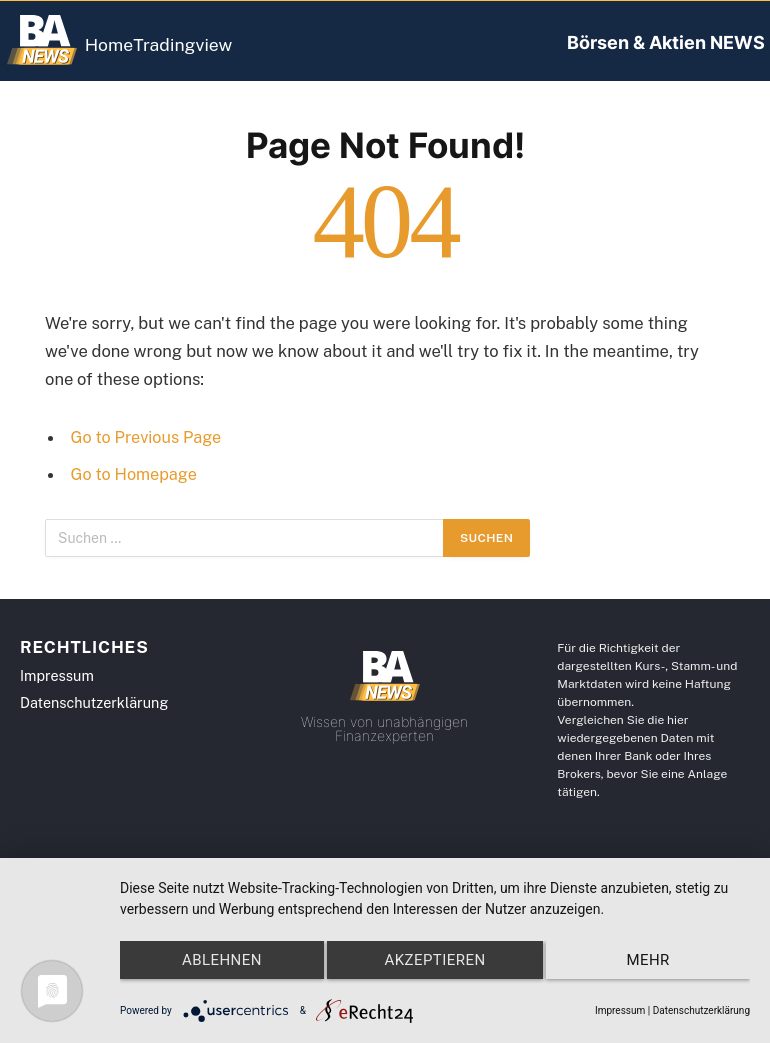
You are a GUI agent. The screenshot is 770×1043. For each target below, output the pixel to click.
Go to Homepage (135, 474)
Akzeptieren (434, 972)
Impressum (620, 1010)
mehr (656, 972)
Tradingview (227, 44)
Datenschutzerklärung (701, 1010)
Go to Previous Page (148, 437)
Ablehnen (213, 972)
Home (124, 44)
